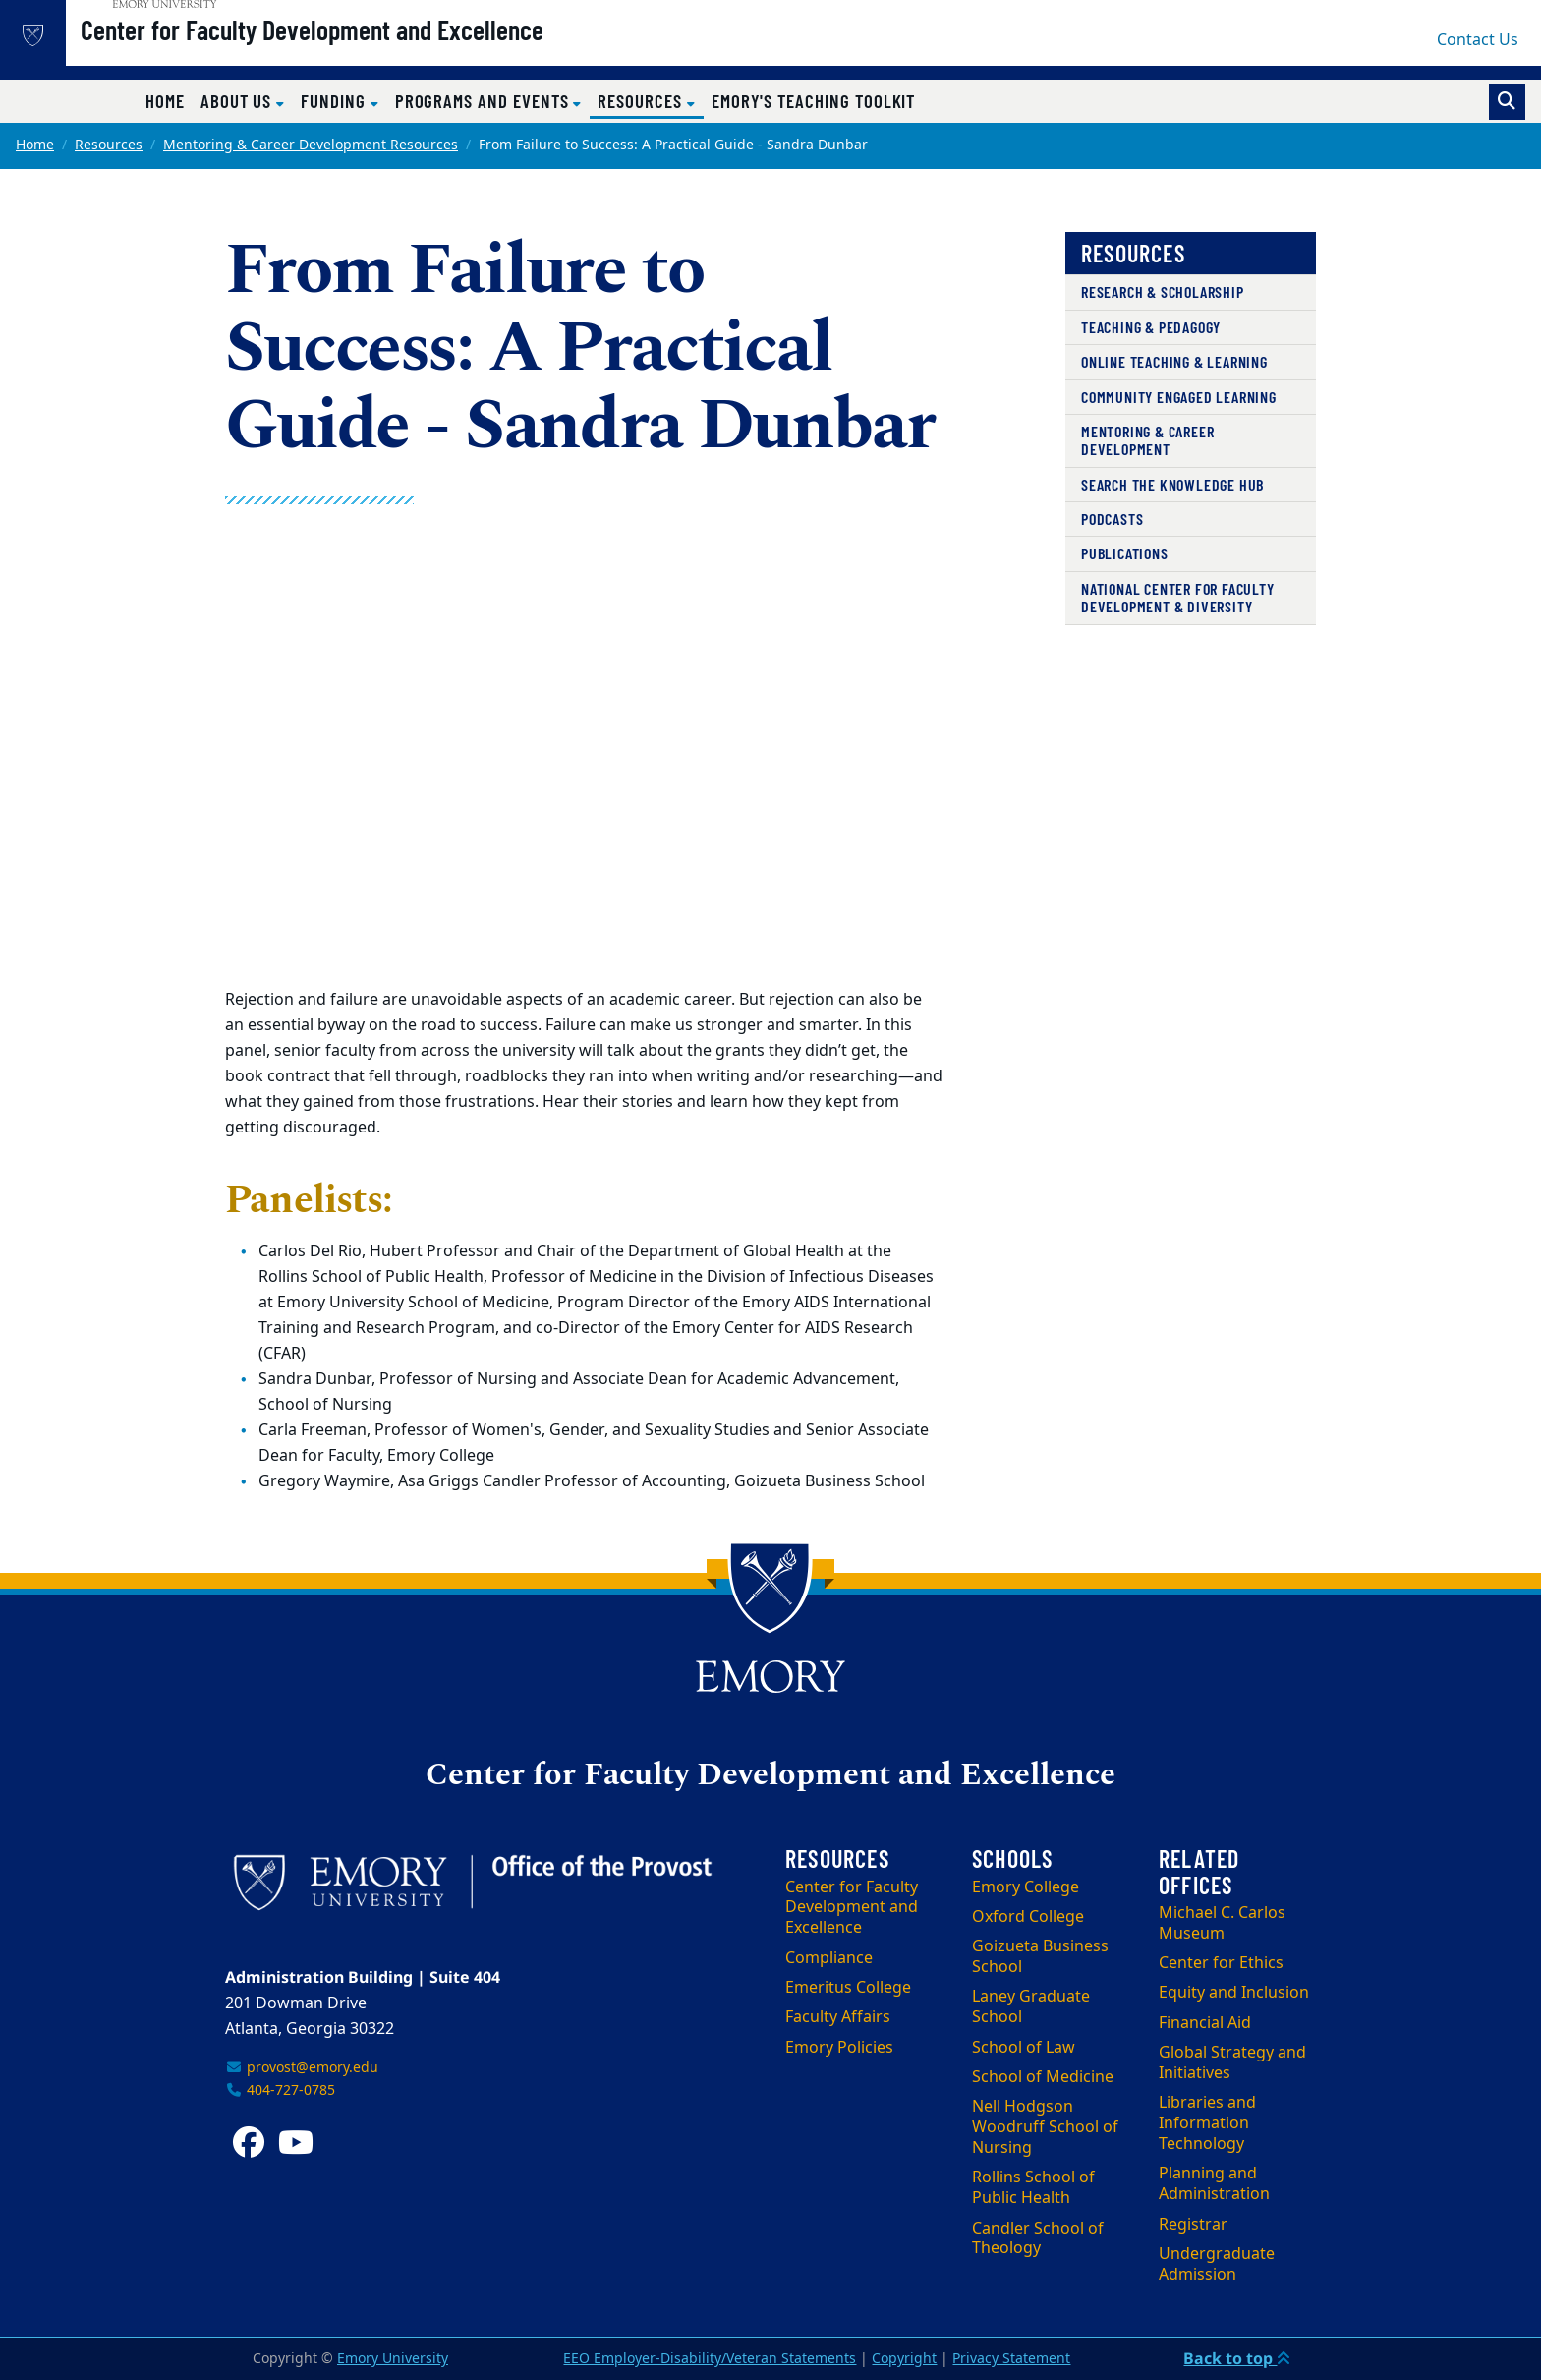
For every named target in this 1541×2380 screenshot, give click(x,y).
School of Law (1023, 2048)
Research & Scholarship (1162, 291)
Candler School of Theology (1038, 2239)
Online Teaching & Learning (1174, 361)
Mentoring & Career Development (1147, 440)
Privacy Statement (1011, 2359)
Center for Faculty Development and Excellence (369, 50)
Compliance (829, 1958)
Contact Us (1477, 40)
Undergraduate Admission (1217, 2264)
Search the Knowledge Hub (1172, 484)
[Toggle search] (1507, 102)
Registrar (1193, 2224)
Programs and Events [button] (484, 100)
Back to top (1236, 2358)
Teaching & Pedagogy (1151, 327)
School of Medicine (1042, 2077)
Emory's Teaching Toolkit (814, 100)
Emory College (1025, 1887)
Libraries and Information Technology (1207, 2123)
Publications (1125, 553)
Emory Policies (839, 2048)
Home (165, 100)
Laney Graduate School (1031, 2007)
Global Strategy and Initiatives (1232, 2063)
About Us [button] (238, 100)
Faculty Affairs (837, 2017)
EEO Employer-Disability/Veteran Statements (709, 2359)
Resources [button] (650, 100)
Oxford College (1028, 1917)
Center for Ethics (1221, 1963)
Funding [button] (336, 100)
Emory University (392, 2359)
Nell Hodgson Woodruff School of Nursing (1045, 2127)
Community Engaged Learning (1179, 396)
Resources (109, 145)
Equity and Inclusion (1234, 1992)
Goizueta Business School (1040, 1957)
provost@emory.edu (301, 2068)
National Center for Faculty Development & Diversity (1178, 597)
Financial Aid (1205, 2023)
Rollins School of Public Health (1033, 2188)
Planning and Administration (1214, 2184)
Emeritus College (848, 1988)
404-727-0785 (280, 2090)
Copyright (904, 2359)
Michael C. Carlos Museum (1222, 1923)
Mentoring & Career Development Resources (310, 145)
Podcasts (1112, 518)
